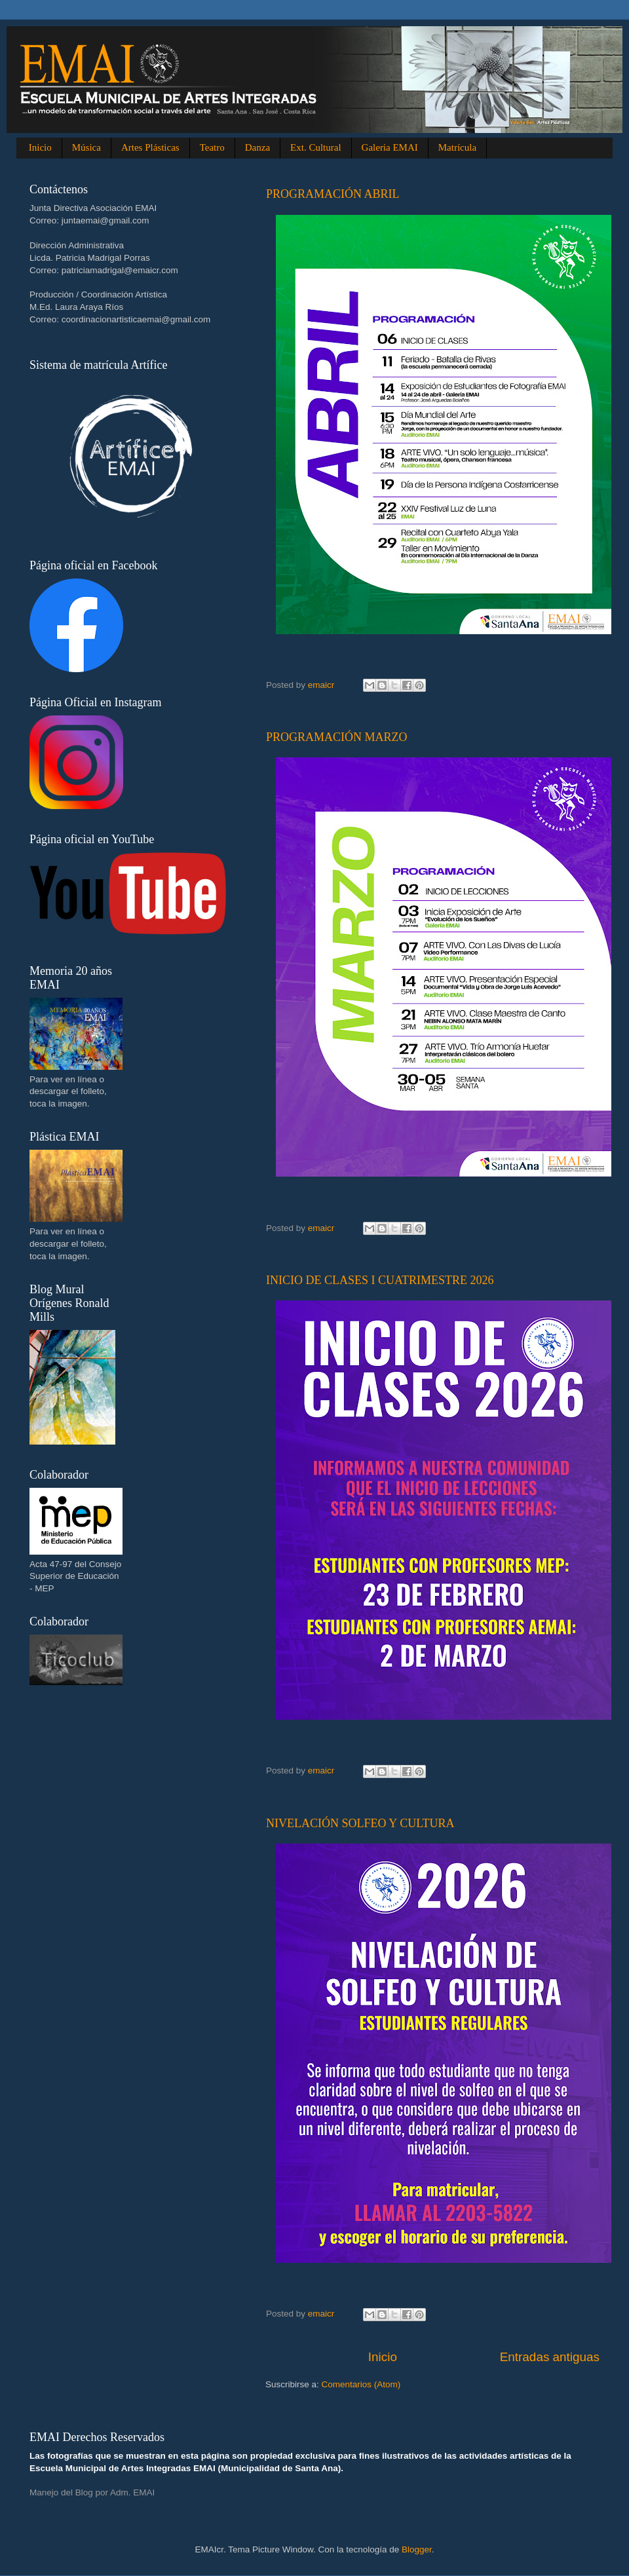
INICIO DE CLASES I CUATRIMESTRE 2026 (380, 1280)
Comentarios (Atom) (361, 2384)
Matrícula (457, 147)
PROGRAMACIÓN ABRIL (333, 193)
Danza (257, 147)
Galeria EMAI (390, 147)
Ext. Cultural (315, 147)
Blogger (417, 2549)
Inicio (40, 147)
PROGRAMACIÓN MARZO (337, 737)
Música (86, 147)
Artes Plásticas (150, 147)
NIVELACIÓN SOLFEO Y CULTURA (360, 1823)
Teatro (212, 147)
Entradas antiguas (550, 2357)
